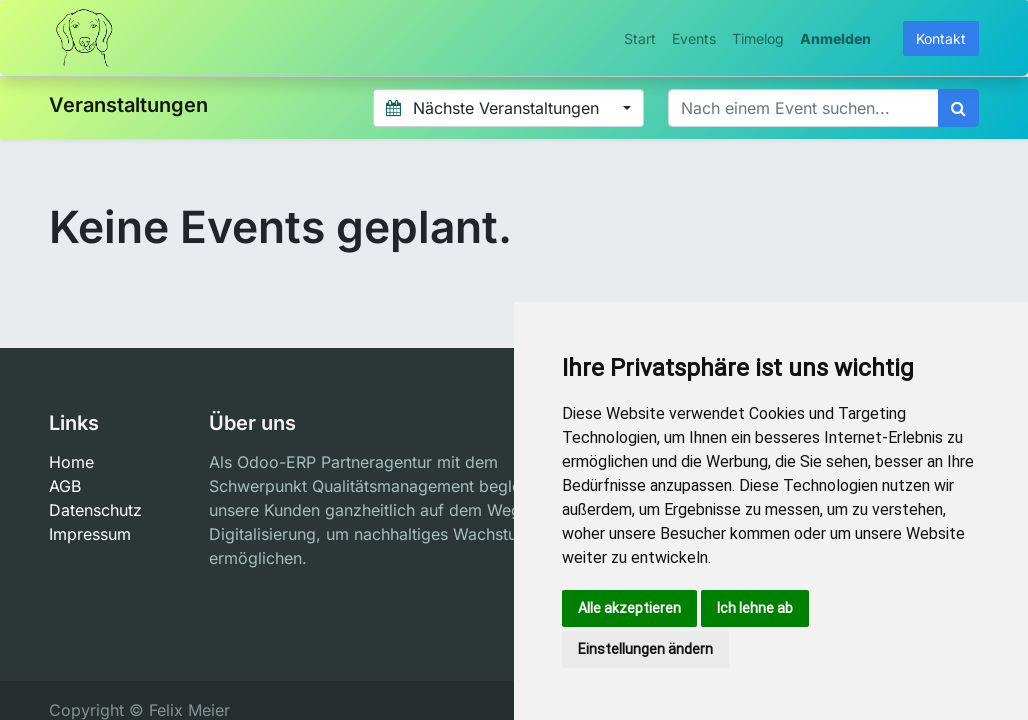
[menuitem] (640, 38)
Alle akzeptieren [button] (629, 608)
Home (71, 462)
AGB (65, 486)
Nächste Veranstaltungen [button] (494, 108)
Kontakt (941, 38)
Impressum (90, 534)
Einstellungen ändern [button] (645, 649)
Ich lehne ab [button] (755, 608)
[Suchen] (958, 108)
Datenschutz (95, 510)
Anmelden (835, 38)
